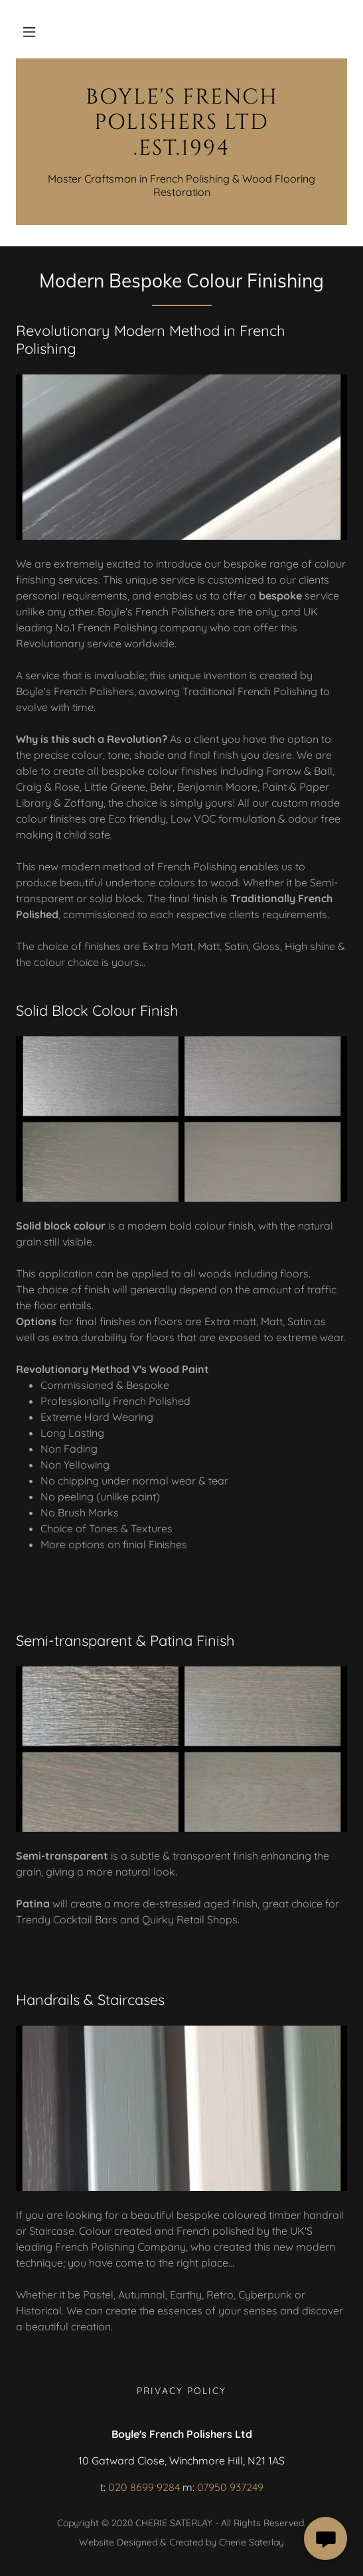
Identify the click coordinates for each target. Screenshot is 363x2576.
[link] (181, 123)
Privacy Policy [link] (181, 2391)
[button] (29, 32)
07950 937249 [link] (230, 2487)
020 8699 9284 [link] (144, 2487)
